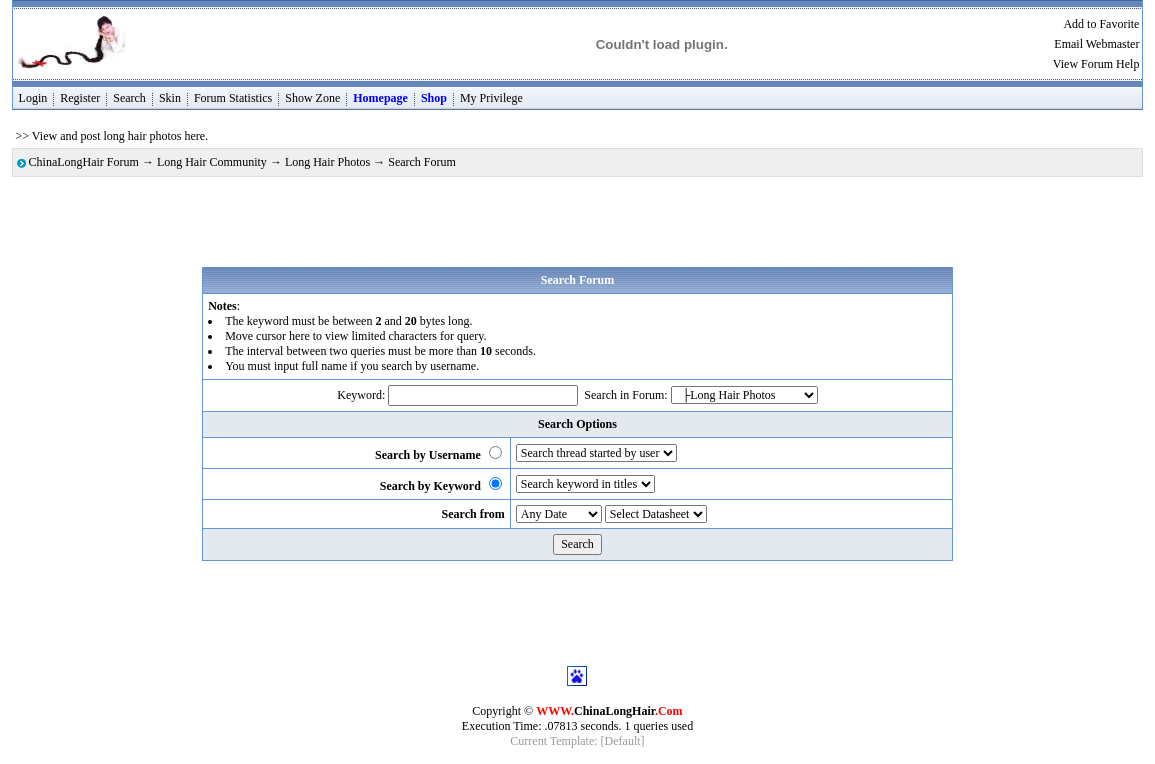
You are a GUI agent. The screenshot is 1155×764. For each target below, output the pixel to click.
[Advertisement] (578, 222)
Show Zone (312, 98)
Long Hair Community (212, 162)
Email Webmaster (1096, 44)
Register (80, 98)
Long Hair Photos (327, 162)
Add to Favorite (1101, 24)
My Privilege (491, 98)
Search (129, 98)
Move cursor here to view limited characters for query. (355, 336)
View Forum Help (1096, 64)
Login (33, 98)
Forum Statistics (233, 98)
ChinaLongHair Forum (84, 162)
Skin (170, 98)
